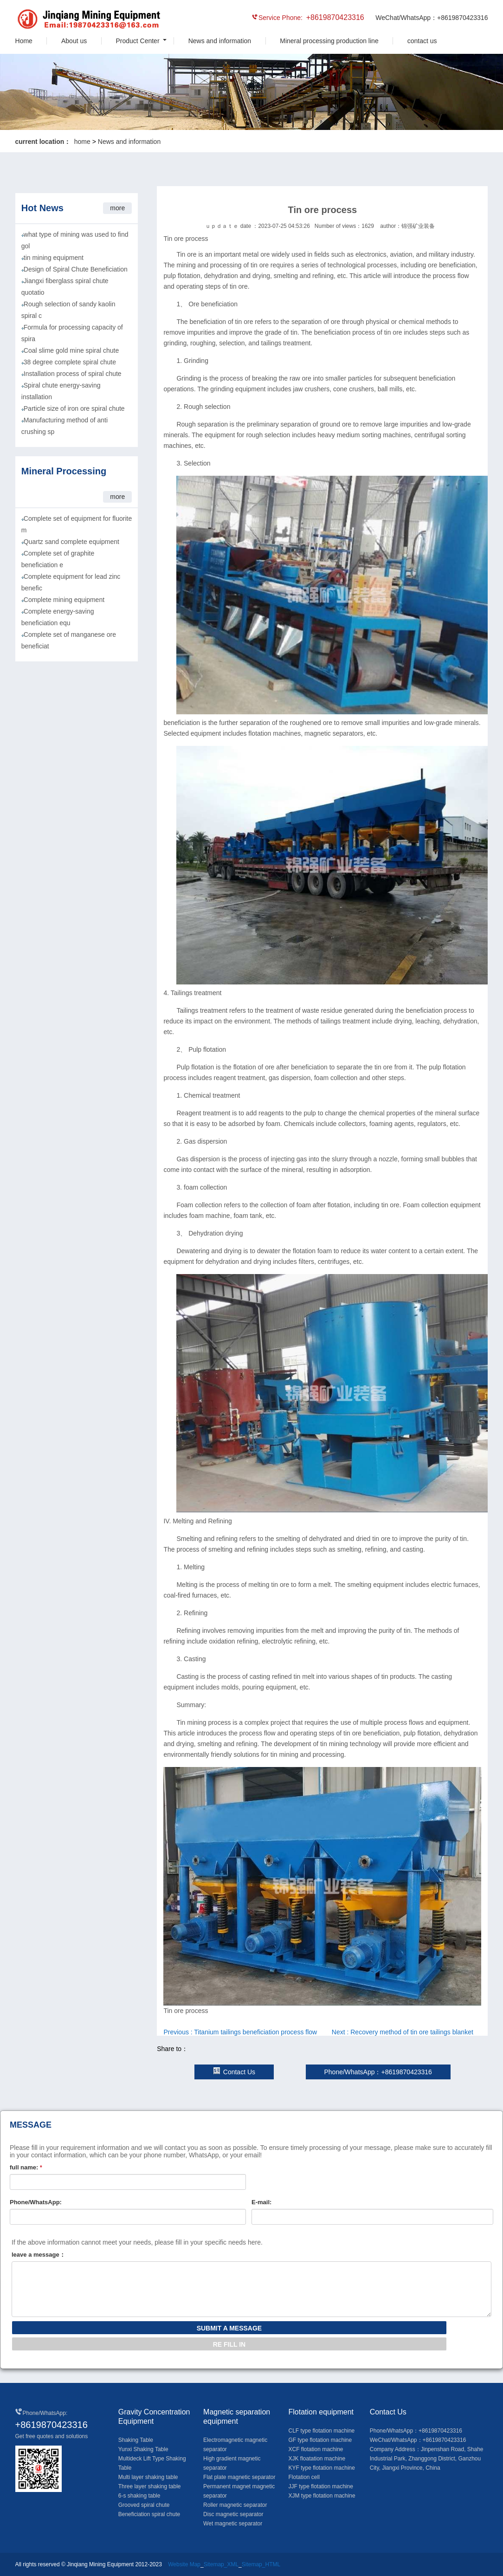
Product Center (137, 41)
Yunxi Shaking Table (143, 2449)
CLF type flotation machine (321, 2430)
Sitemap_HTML (261, 2564)
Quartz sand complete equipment (71, 541)
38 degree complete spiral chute (70, 362)
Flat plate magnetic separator (239, 2477)
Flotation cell (303, 2477)
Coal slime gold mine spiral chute (71, 350)
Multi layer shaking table (148, 2477)
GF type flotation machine (320, 2440)
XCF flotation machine (315, 2449)
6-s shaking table (139, 2495)
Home (23, 41)
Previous (240, 2032)
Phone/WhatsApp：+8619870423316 (378, 2072)
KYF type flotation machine (321, 2468)
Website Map (184, 2564)
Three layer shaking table (149, 2486)
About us (74, 41)
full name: (26, 2167)
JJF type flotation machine (320, 2486)
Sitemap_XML (221, 2564)
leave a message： (38, 2254)
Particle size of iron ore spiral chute (74, 408)
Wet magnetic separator (232, 2523)
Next (402, 2032)
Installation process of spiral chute (73, 373)
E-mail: (261, 2202)
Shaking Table (135, 2440)
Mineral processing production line (329, 41)
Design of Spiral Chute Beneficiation (76, 269)
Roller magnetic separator (235, 2505)
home (82, 141)
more (117, 208)
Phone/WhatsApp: (36, 2202)
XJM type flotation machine (321, 2495)
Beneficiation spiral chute (149, 2514)
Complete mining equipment (64, 599)
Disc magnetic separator (233, 2514)
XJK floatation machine (316, 2458)
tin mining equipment (54, 257)
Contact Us (234, 2072)
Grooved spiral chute (144, 2505)
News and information (219, 41)
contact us (422, 41)
